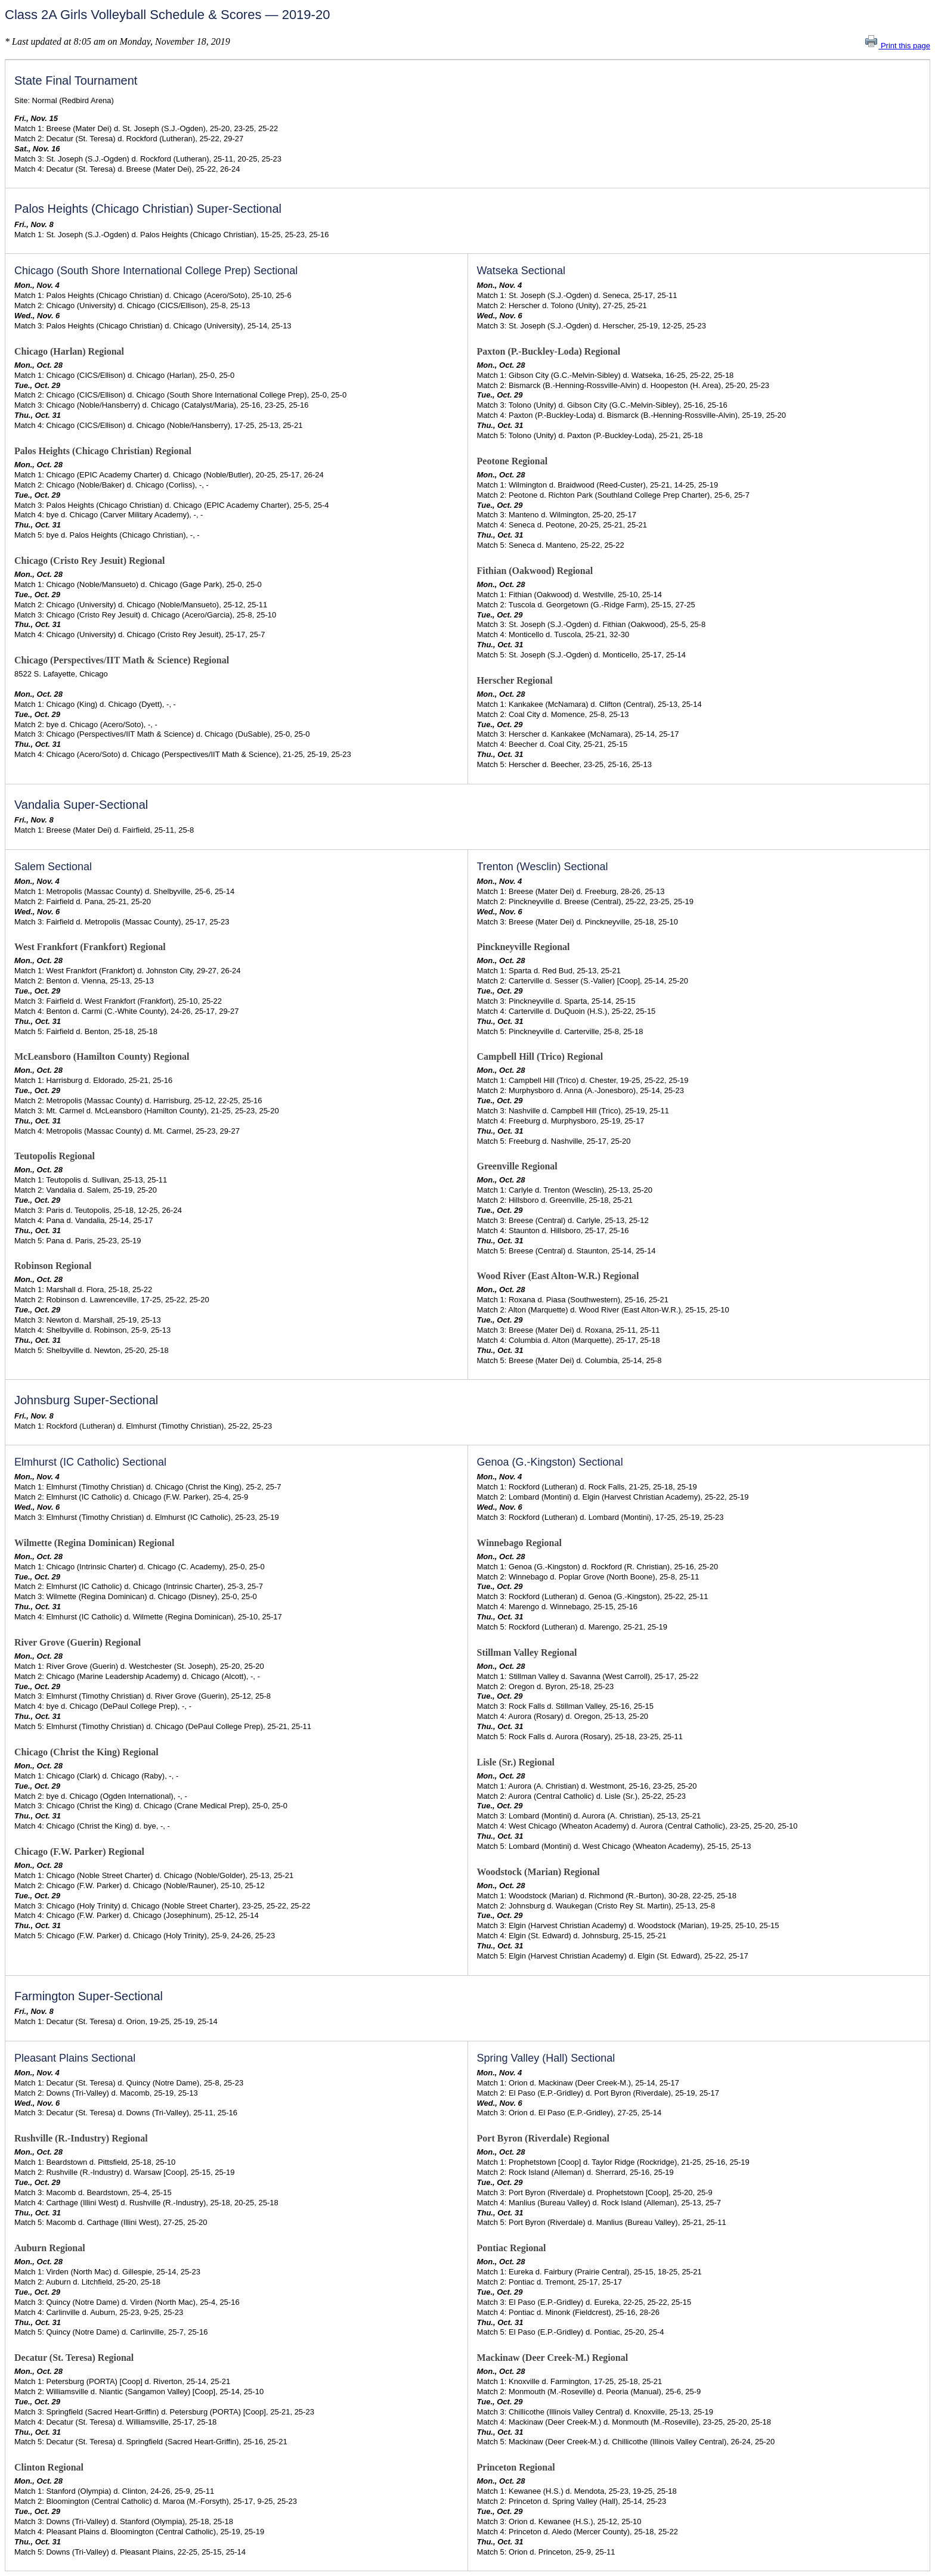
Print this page (897, 45)
